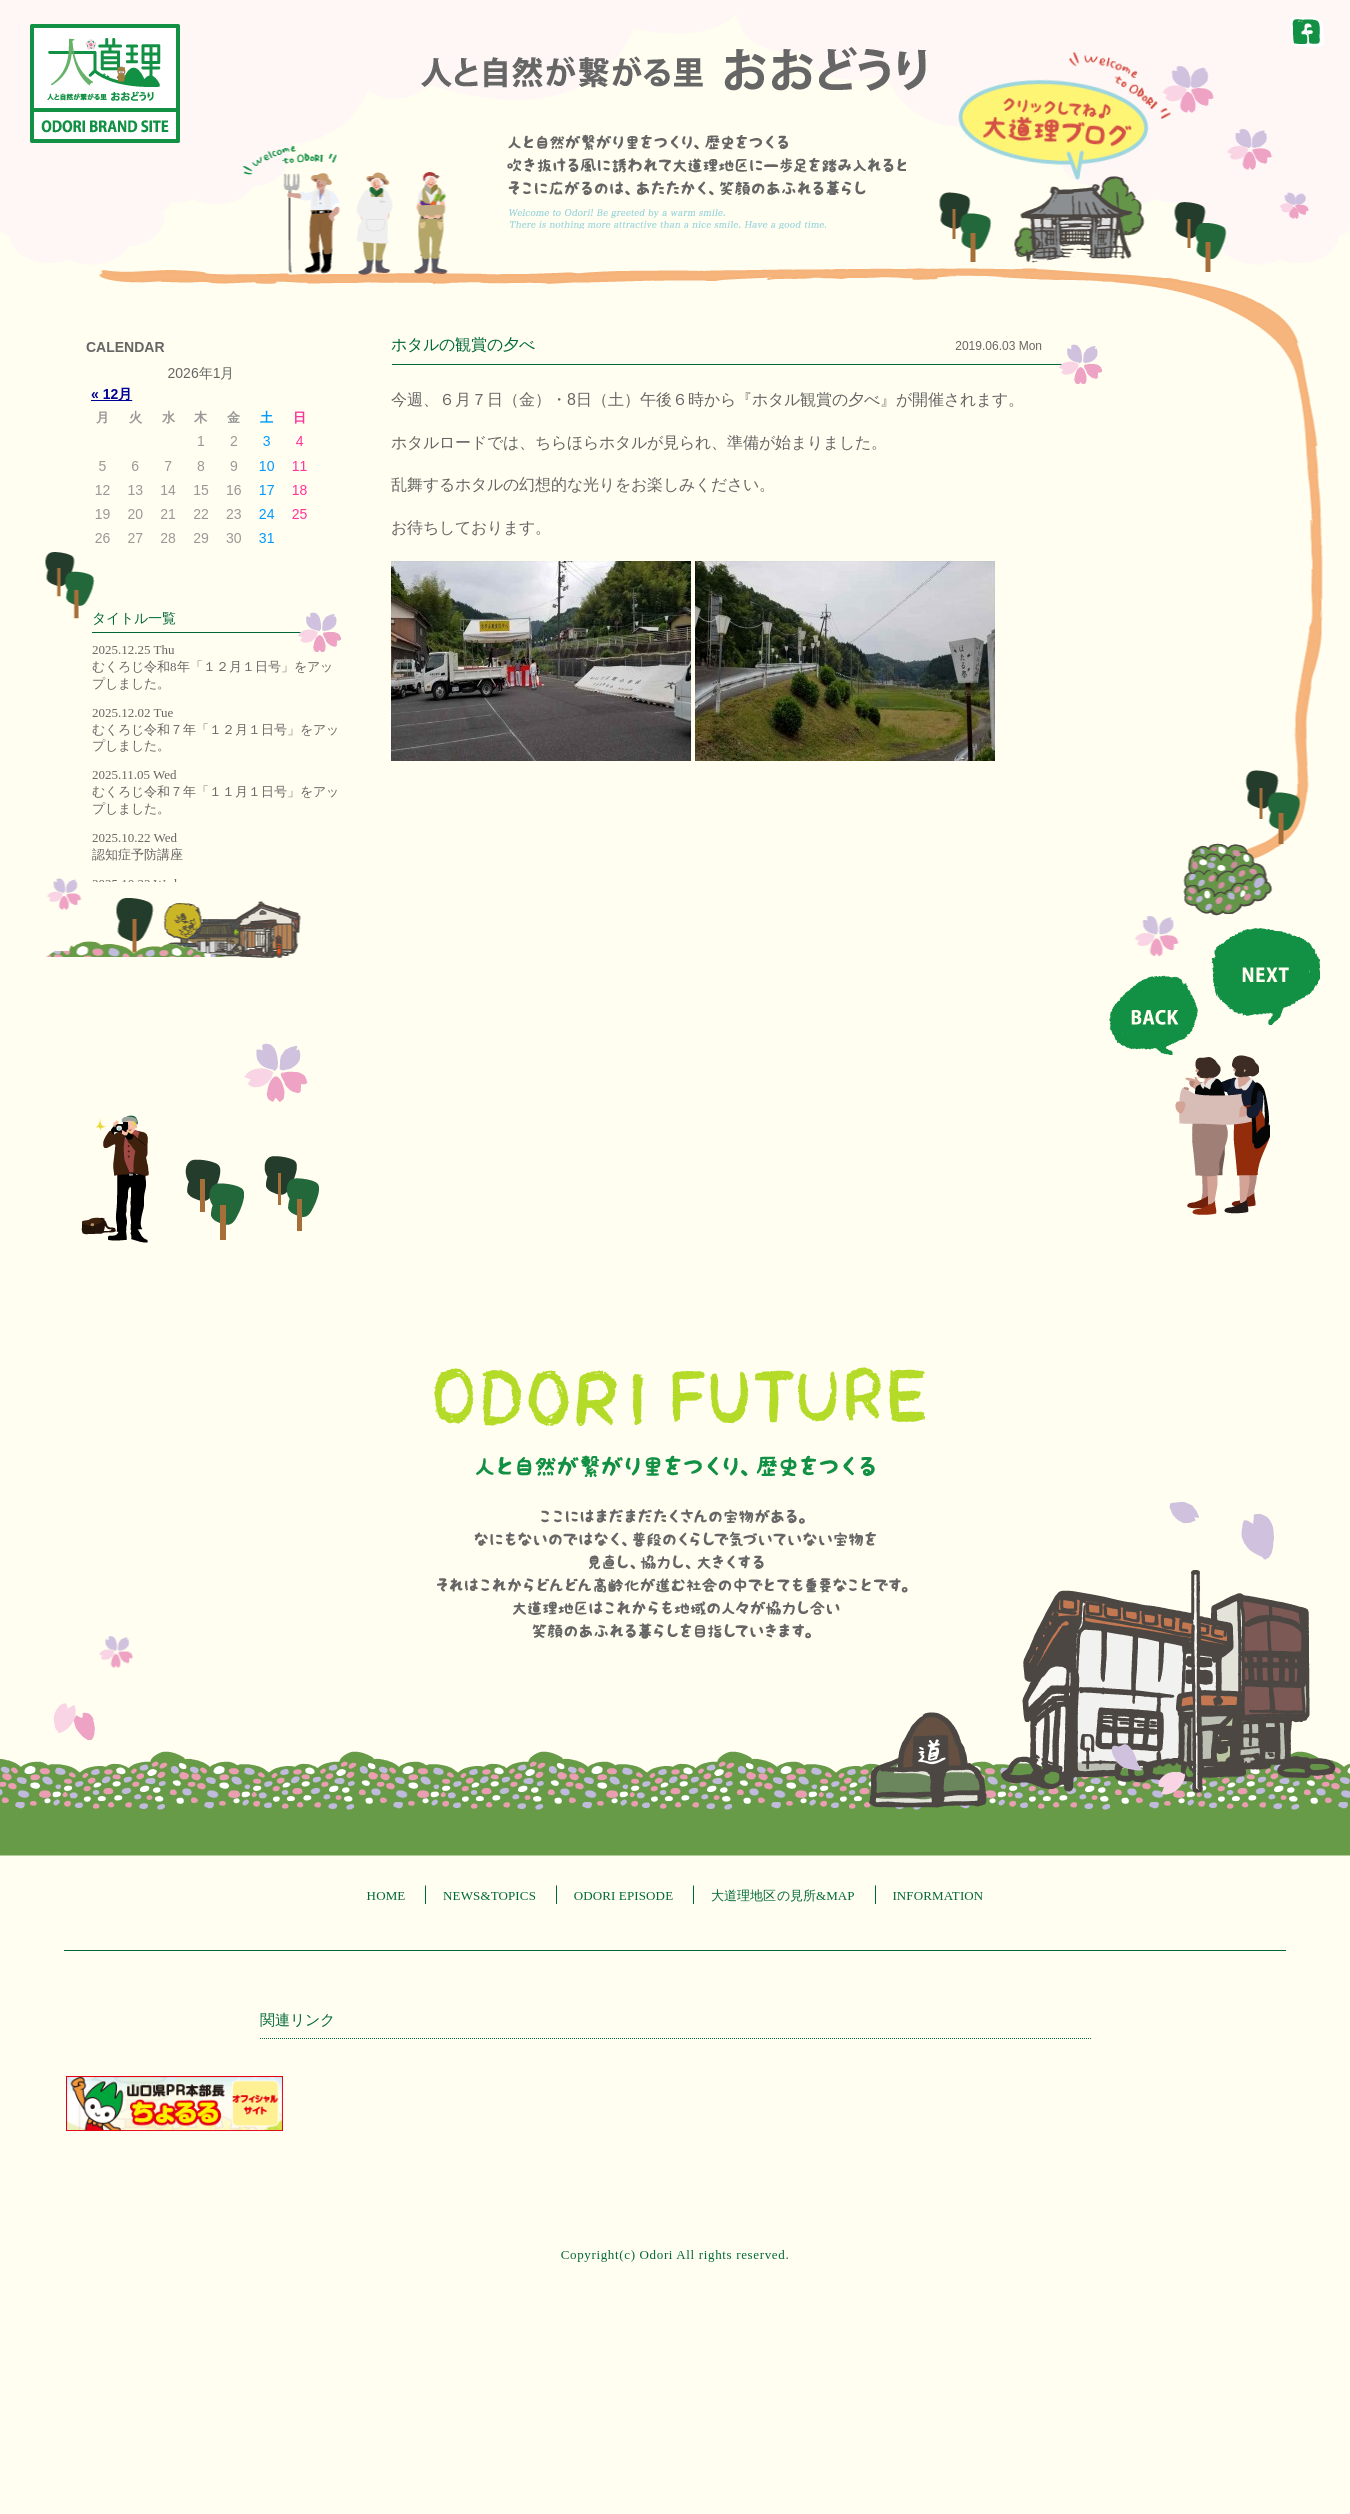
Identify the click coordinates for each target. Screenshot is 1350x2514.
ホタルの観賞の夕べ (463, 344)
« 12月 (111, 394)
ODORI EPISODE (624, 1895)
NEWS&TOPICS (489, 1895)
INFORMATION (937, 1895)
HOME (386, 1895)
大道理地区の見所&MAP (783, 1895)
